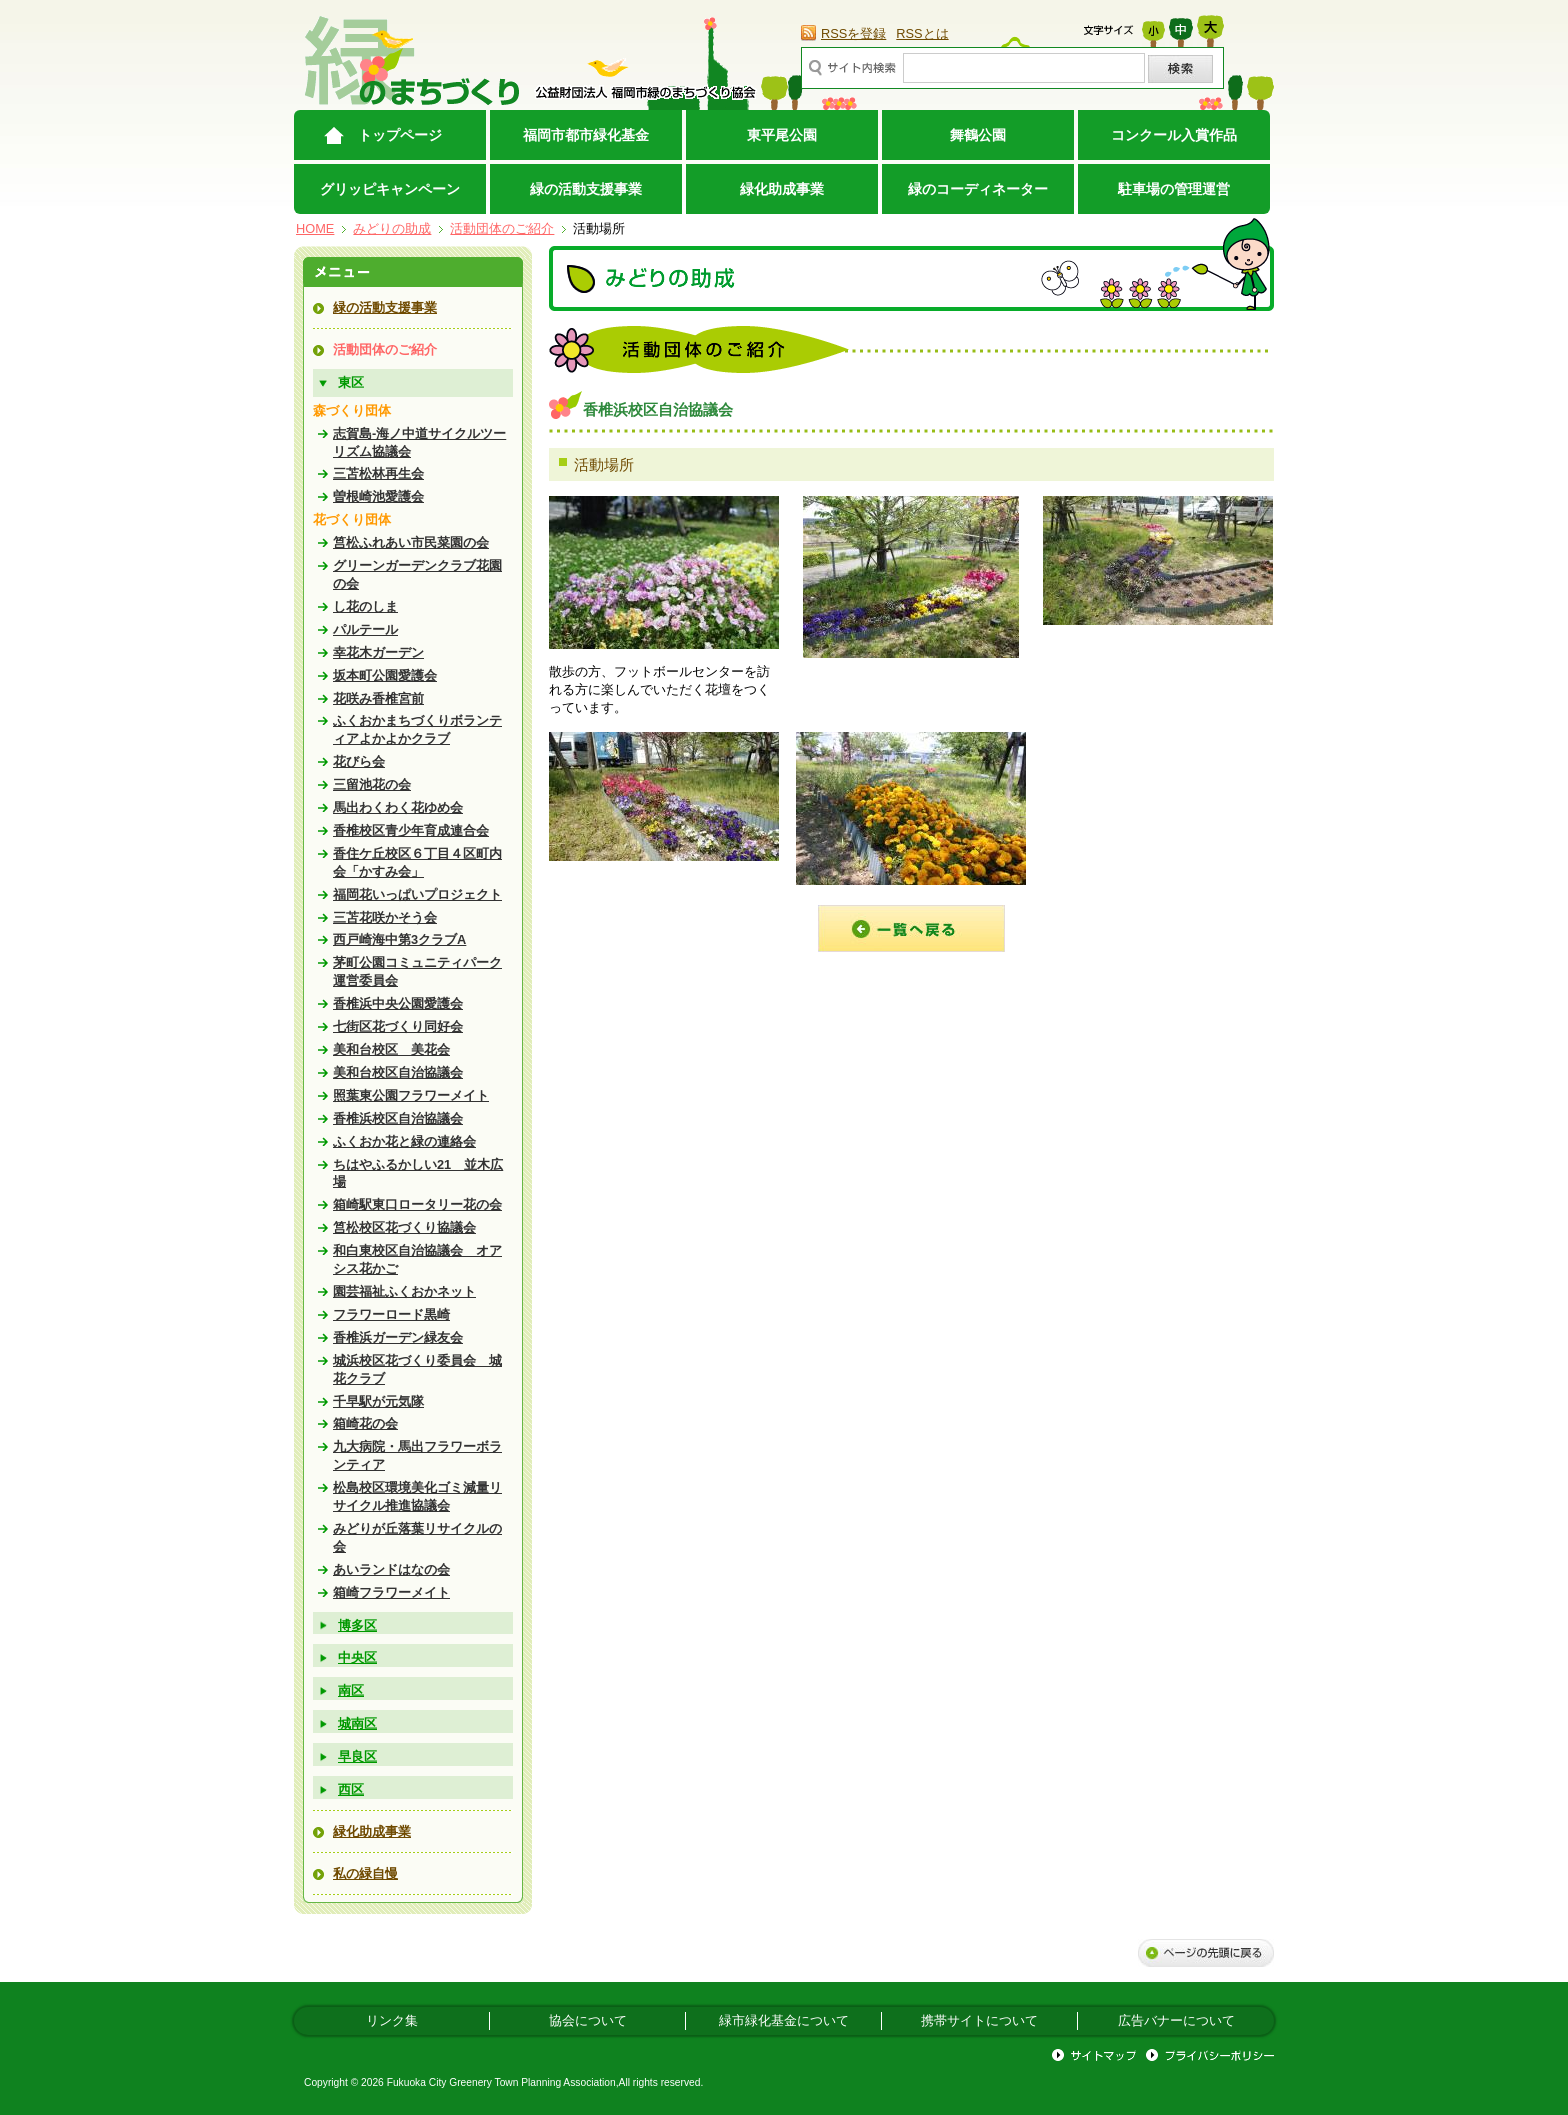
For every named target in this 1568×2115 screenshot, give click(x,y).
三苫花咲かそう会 (385, 917)
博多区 (357, 1625)
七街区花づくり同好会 (398, 1026)
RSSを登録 (853, 33)
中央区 (357, 1657)
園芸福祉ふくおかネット (404, 1291)
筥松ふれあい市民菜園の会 (411, 542)
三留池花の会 (372, 784)
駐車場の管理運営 (1174, 189)
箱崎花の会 (365, 1423)
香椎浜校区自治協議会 (398, 1118)
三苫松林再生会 (378, 473)
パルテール (365, 629)
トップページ (400, 135)
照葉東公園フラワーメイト (411, 1095)
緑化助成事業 (782, 189)
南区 (351, 1690)
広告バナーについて (1176, 2020)
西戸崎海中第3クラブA (399, 939)
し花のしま (365, 606)
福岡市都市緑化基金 (586, 135)
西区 (351, 1789)
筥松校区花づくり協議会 (404, 1227)
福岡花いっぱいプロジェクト (417, 894)
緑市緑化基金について (784, 2020)
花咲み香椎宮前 (378, 698)
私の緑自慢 (365, 1873)
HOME (315, 228)
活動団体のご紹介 (502, 228)
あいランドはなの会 (391, 1569)
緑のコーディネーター (978, 189)
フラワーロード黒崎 (391, 1314)
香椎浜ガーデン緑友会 (398, 1337)
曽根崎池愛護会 (378, 496)
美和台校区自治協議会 (398, 1072)
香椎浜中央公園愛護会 (398, 1003)
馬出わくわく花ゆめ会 (398, 807)
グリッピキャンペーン (390, 189)
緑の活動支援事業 (586, 189)
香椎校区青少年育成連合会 (411, 830)
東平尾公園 (782, 135)
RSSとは (922, 33)
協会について (588, 2020)
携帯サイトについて (979, 2020)
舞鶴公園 (978, 135)
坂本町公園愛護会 (385, 675)
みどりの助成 (392, 228)
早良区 (357, 1756)
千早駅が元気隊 (378, 1401)
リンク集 (392, 2020)
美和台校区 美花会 (391, 1049)
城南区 (357, 1723)
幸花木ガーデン (378, 652)
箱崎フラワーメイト (391, 1592)
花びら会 (359, 761)
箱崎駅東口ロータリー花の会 (417, 1204)
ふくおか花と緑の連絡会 (404, 1141)
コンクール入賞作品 (1174, 135)
